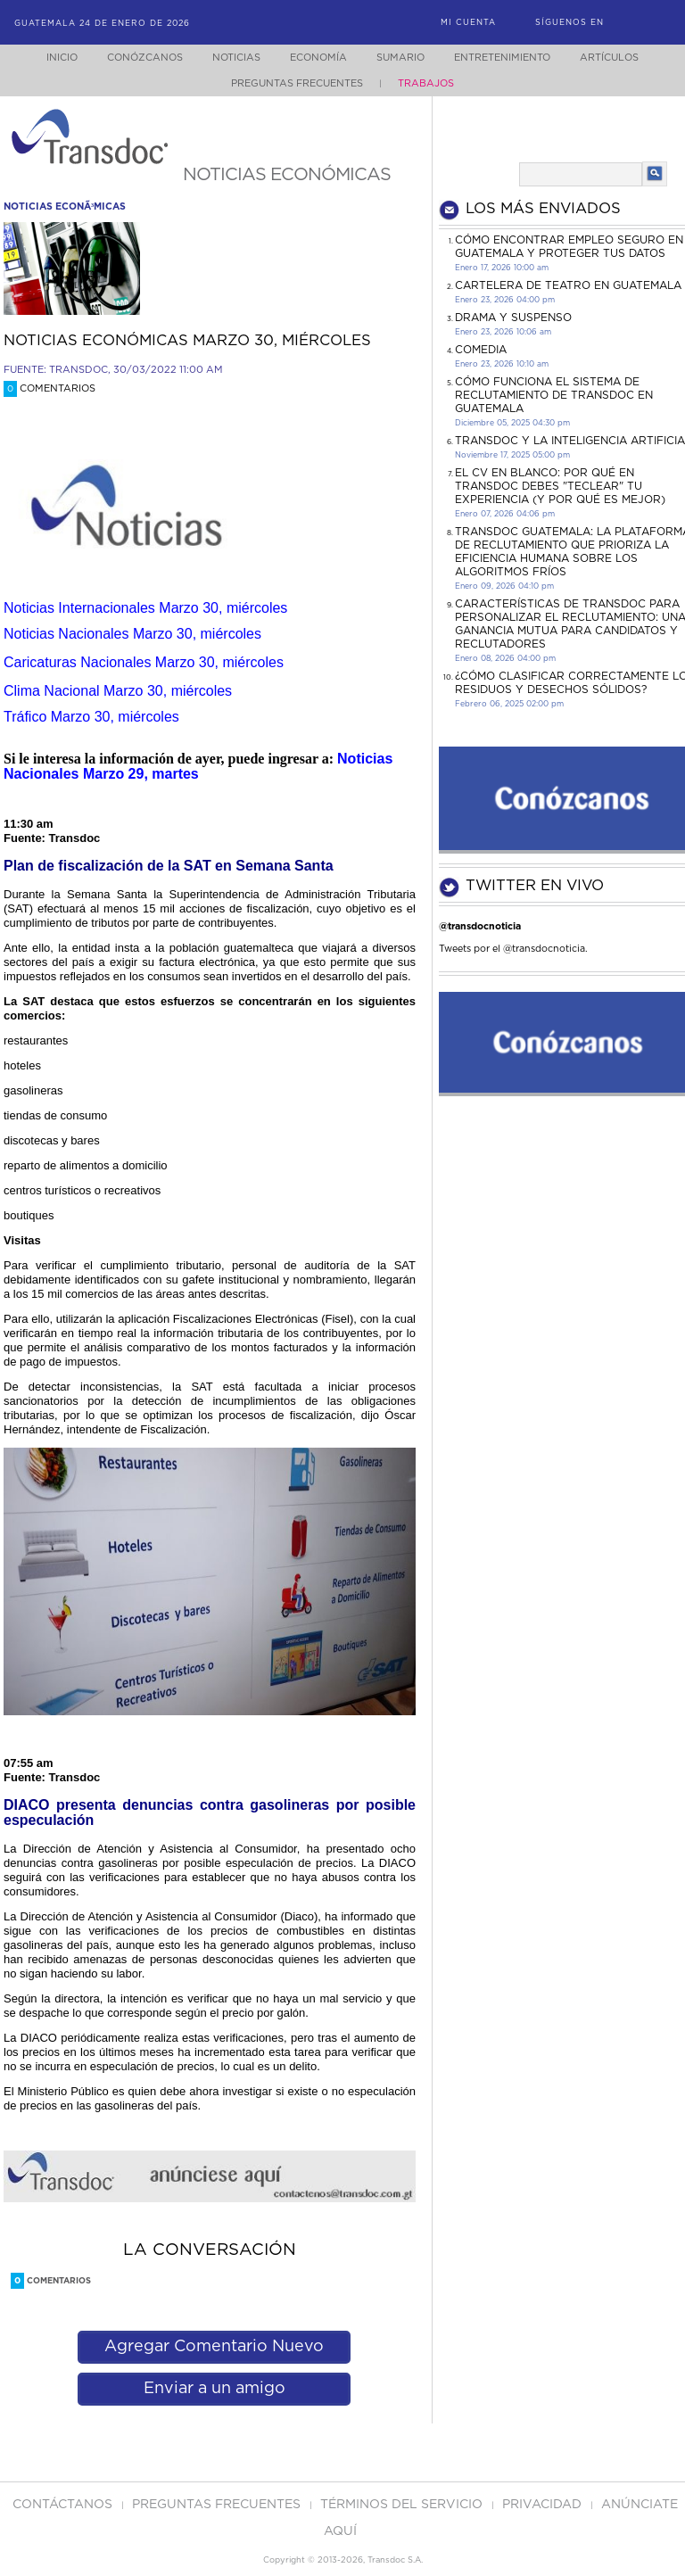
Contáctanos (64, 2504)
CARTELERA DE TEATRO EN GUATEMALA (568, 285)
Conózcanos (131, 57)
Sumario (402, 57)
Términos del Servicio (403, 2504)
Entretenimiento (509, 57)
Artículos (621, 57)
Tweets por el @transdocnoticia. (513, 949)
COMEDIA (481, 349)
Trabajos (426, 83)
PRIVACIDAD (543, 2504)
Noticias (227, 57)
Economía (314, 57)
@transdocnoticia (480, 926)
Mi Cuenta (468, 23)
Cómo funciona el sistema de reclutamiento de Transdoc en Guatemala (554, 395)
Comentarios (49, 388)
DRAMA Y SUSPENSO (513, 317)
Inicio (45, 57)
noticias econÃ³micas (65, 206)
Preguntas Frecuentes (297, 83)
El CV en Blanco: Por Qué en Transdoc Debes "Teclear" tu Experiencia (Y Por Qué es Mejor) (560, 486)
